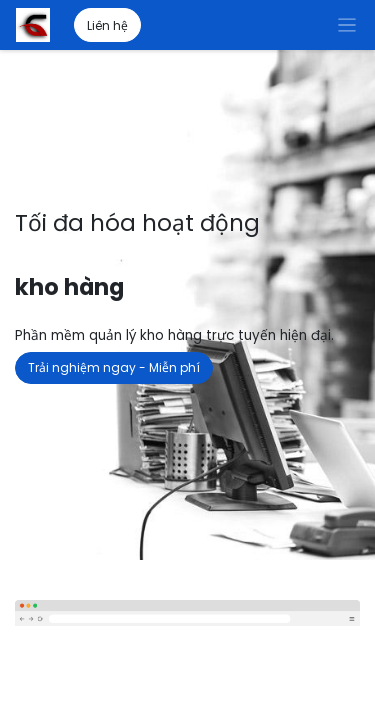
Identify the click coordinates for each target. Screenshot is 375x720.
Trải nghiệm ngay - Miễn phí (114, 367)
